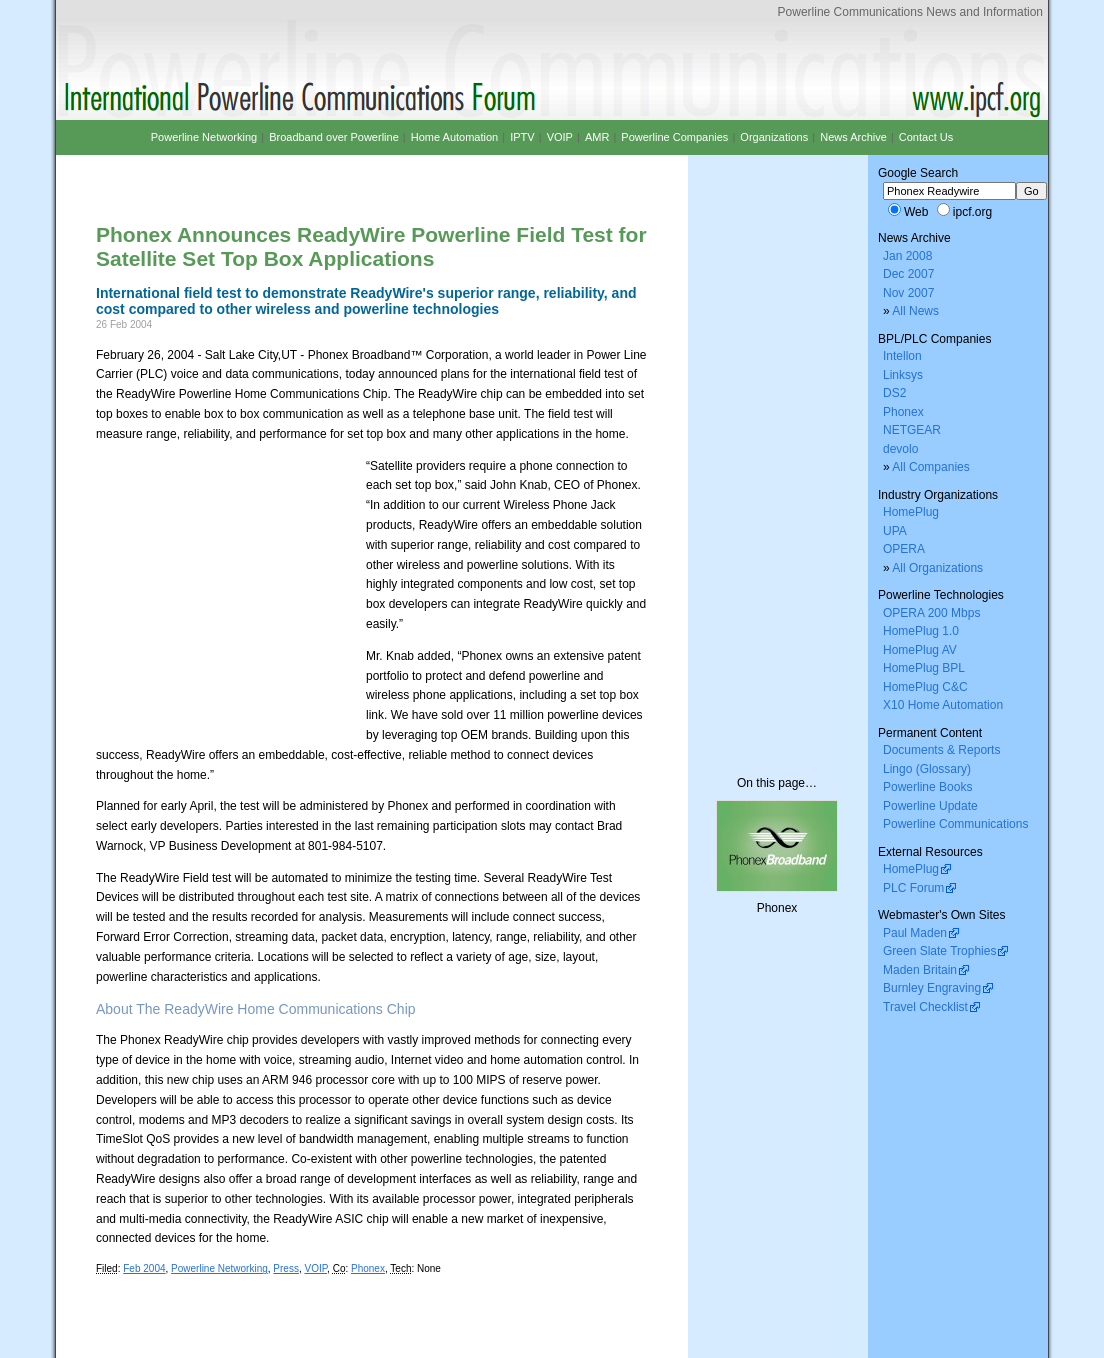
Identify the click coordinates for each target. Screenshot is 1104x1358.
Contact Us (926, 137)
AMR (597, 137)
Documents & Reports (941, 750)
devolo (900, 449)
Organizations (774, 137)
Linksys (903, 375)
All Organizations (937, 568)
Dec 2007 (908, 274)
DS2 (894, 393)
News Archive (853, 137)
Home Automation (454, 137)
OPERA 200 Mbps (931, 613)
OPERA (904, 549)
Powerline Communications (955, 824)
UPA (895, 531)
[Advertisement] (330, 172)
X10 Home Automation (943, 705)
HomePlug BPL (924, 668)
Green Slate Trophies (939, 951)
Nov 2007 (908, 293)
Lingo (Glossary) (927, 769)
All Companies (930, 467)
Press (286, 1268)
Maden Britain (920, 970)
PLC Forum (913, 888)
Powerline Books (927, 787)
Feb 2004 (144, 1268)
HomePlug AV (920, 650)
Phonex (368, 1268)
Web (916, 212)
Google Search (918, 173)
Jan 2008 (907, 256)
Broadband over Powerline (334, 137)
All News (915, 311)
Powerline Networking (219, 1268)
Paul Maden (915, 933)
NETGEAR (912, 430)
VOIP (315, 1268)
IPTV (522, 137)
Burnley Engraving (932, 988)
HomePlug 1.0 (921, 631)
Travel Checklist (925, 1007)
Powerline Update (930, 806)
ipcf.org (972, 212)
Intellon (902, 356)
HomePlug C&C (925, 687)
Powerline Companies (674, 137)
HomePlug (911, 512)
